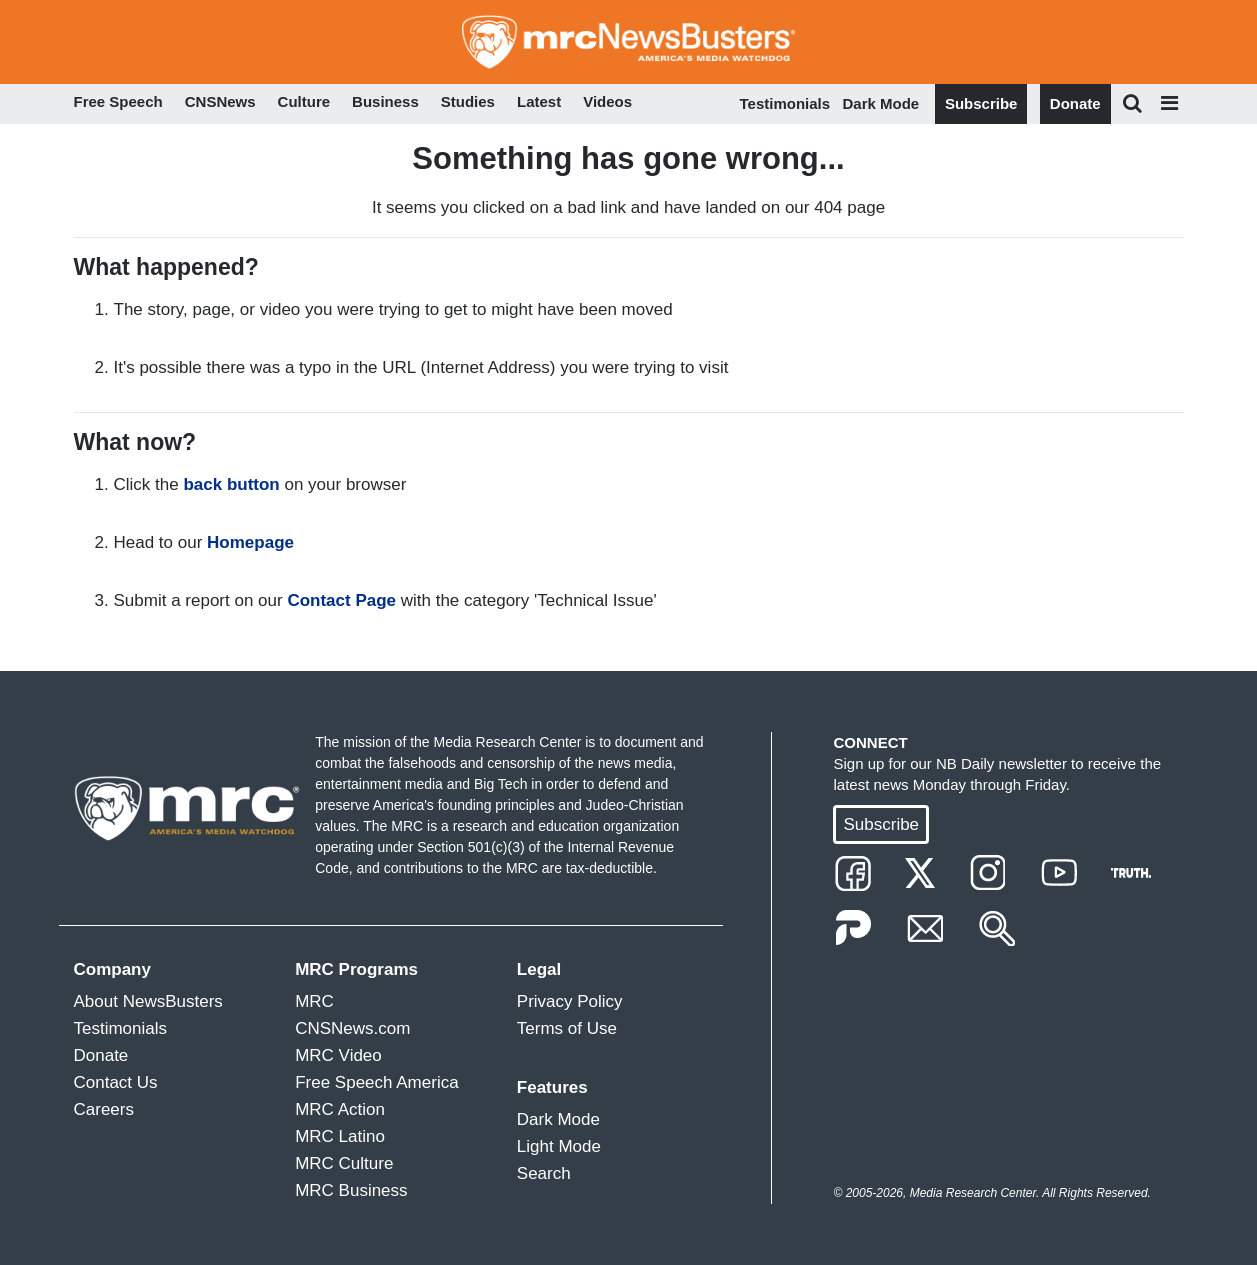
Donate (1075, 103)
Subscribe (981, 103)
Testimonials (785, 103)
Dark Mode (881, 103)
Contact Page (341, 600)
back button (231, 484)
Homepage (250, 542)
